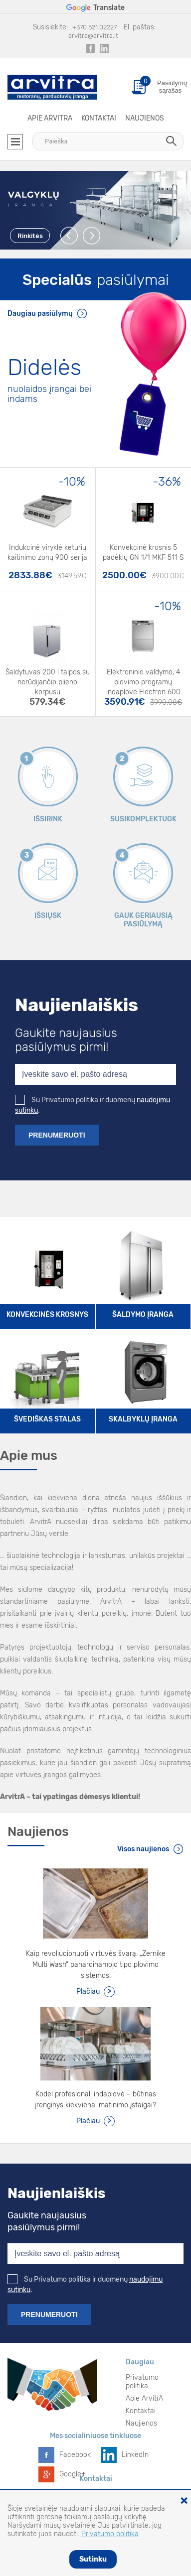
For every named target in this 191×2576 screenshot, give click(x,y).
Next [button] (92, 236)
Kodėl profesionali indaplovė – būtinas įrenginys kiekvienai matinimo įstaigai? (95, 2099)
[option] (95, 210)
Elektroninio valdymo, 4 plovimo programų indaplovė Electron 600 (143, 678)
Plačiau (88, 1991)
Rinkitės (30, 236)
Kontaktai (98, 118)
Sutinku (93, 2559)
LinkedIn (135, 2454)
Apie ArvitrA (49, 118)
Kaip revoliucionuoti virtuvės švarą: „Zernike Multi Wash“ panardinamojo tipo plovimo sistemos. (96, 1964)
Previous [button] (69, 236)
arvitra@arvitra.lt (93, 35)
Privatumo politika (142, 2381)
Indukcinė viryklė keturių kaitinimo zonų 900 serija (47, 552)
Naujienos (144, 118)
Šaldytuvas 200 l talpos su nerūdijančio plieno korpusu (47, 678)
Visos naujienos (143, 1849)
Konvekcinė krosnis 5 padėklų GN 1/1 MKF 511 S (143, 552)
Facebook (75, 2454)
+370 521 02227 (94, 27)
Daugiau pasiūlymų (40, 313)
